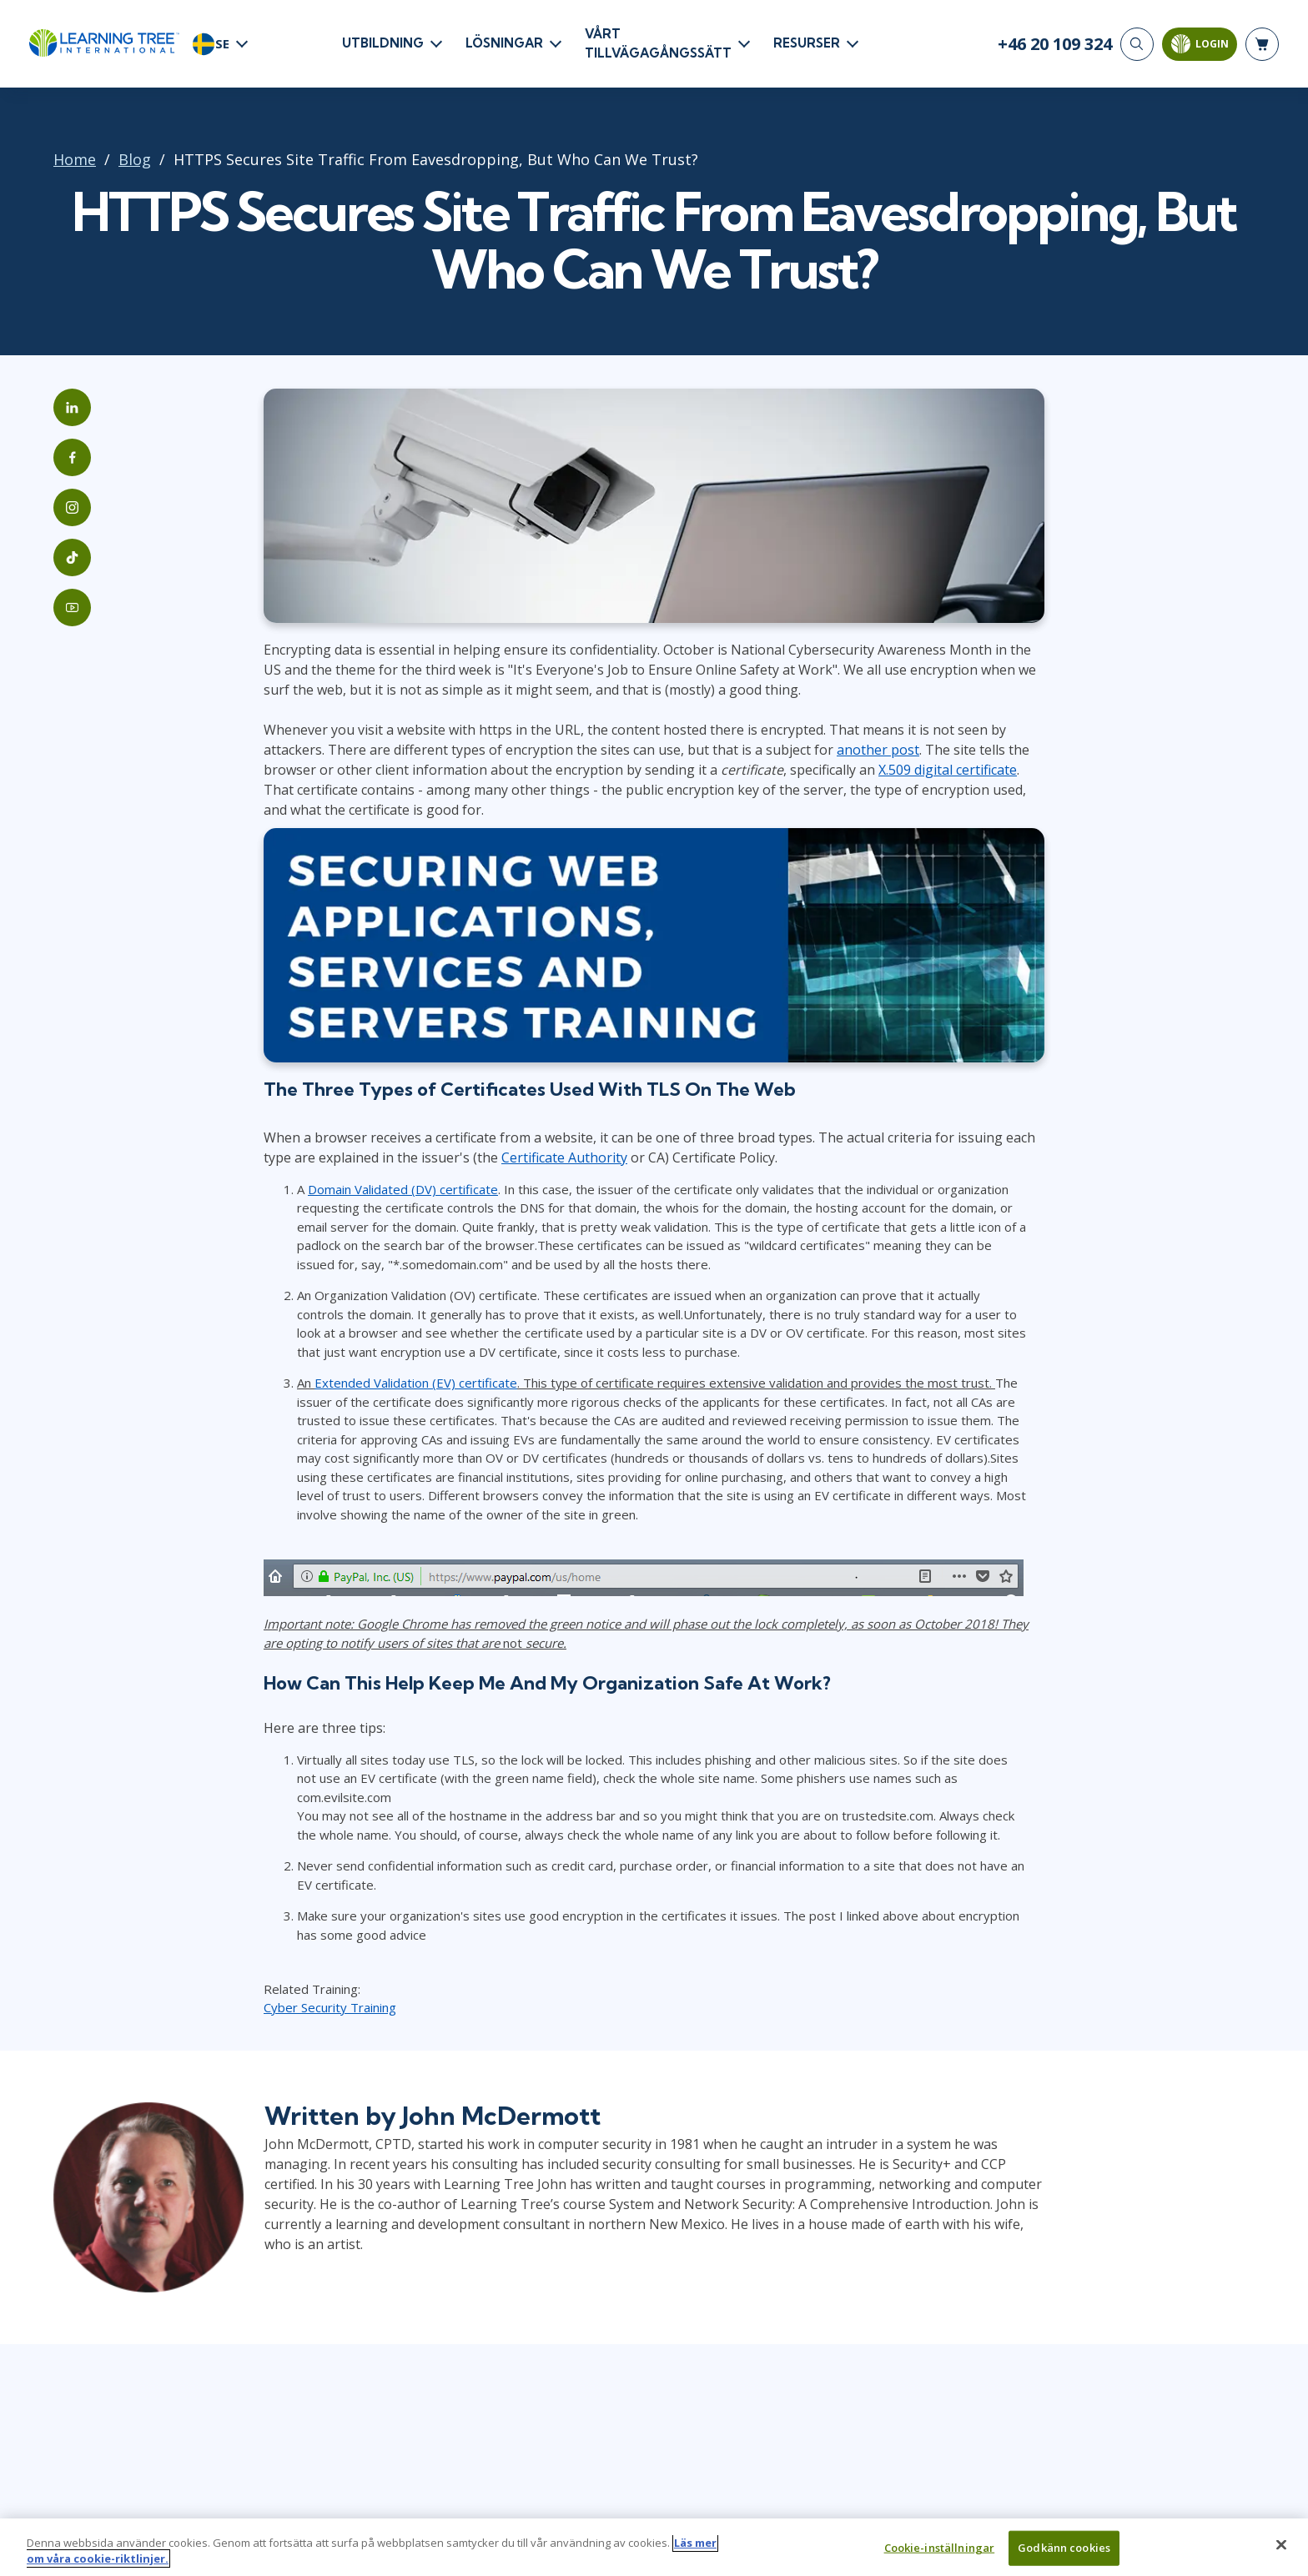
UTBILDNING (383, 43)
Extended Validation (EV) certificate (415, 1382)
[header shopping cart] (1262, 44)
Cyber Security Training (330, 2007)
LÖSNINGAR (504, 43)
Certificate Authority (564, 1157)
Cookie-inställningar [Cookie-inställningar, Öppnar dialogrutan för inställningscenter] (939, 2555)
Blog (134, 159)
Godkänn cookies (1064, 2555)
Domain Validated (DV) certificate (403, 1189)
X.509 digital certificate (947, 770)
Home (74, 159)
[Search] (1137, 44)
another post (878, 750)
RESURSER (806, 43)
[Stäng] (1281, 2552)
